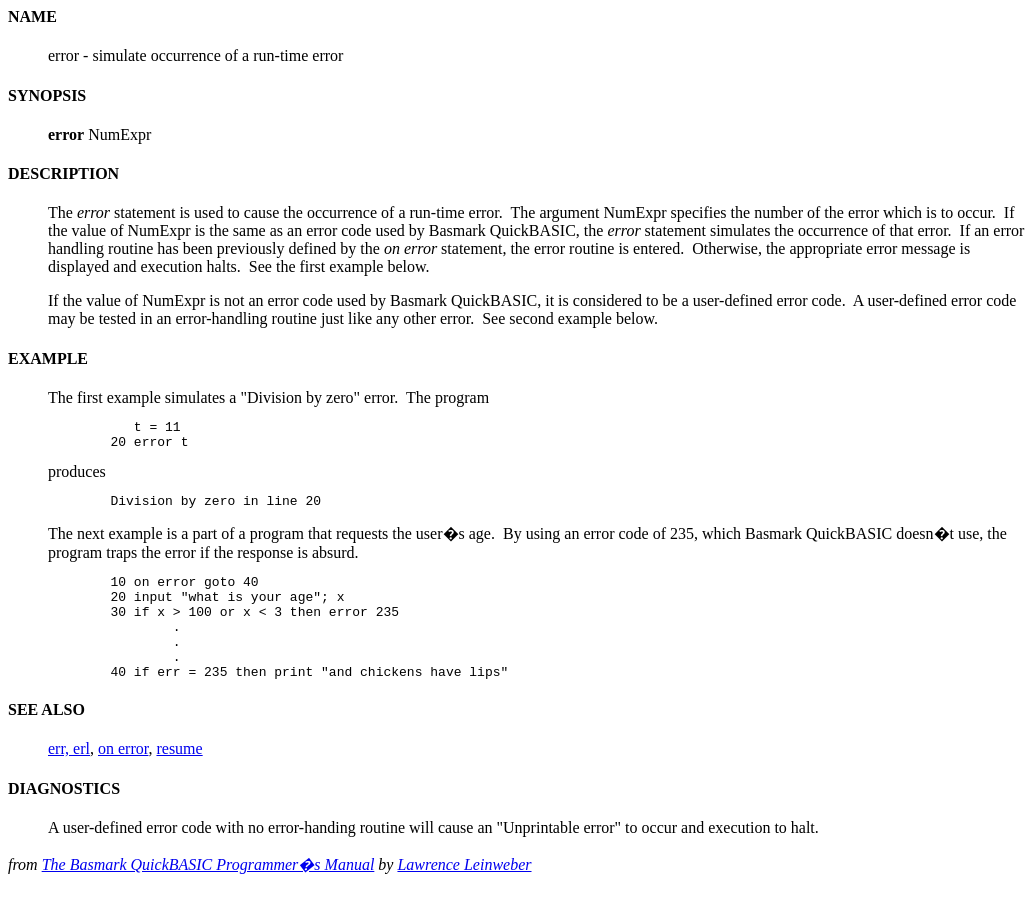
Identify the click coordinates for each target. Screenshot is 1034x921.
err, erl (69, 778)
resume (179, 778)
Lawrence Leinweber (464, 894)
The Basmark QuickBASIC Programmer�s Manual (208, 894)
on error (123, 778)
